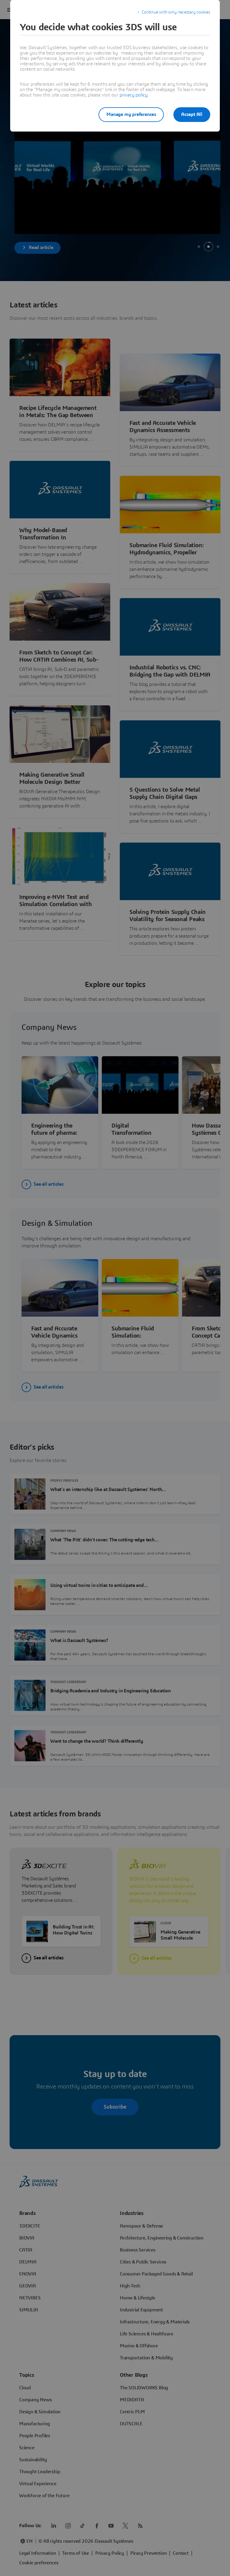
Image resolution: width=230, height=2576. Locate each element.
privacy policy (133, 95)
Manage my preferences (131, 114)
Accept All (191, 114)
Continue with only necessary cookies (176, 12)
